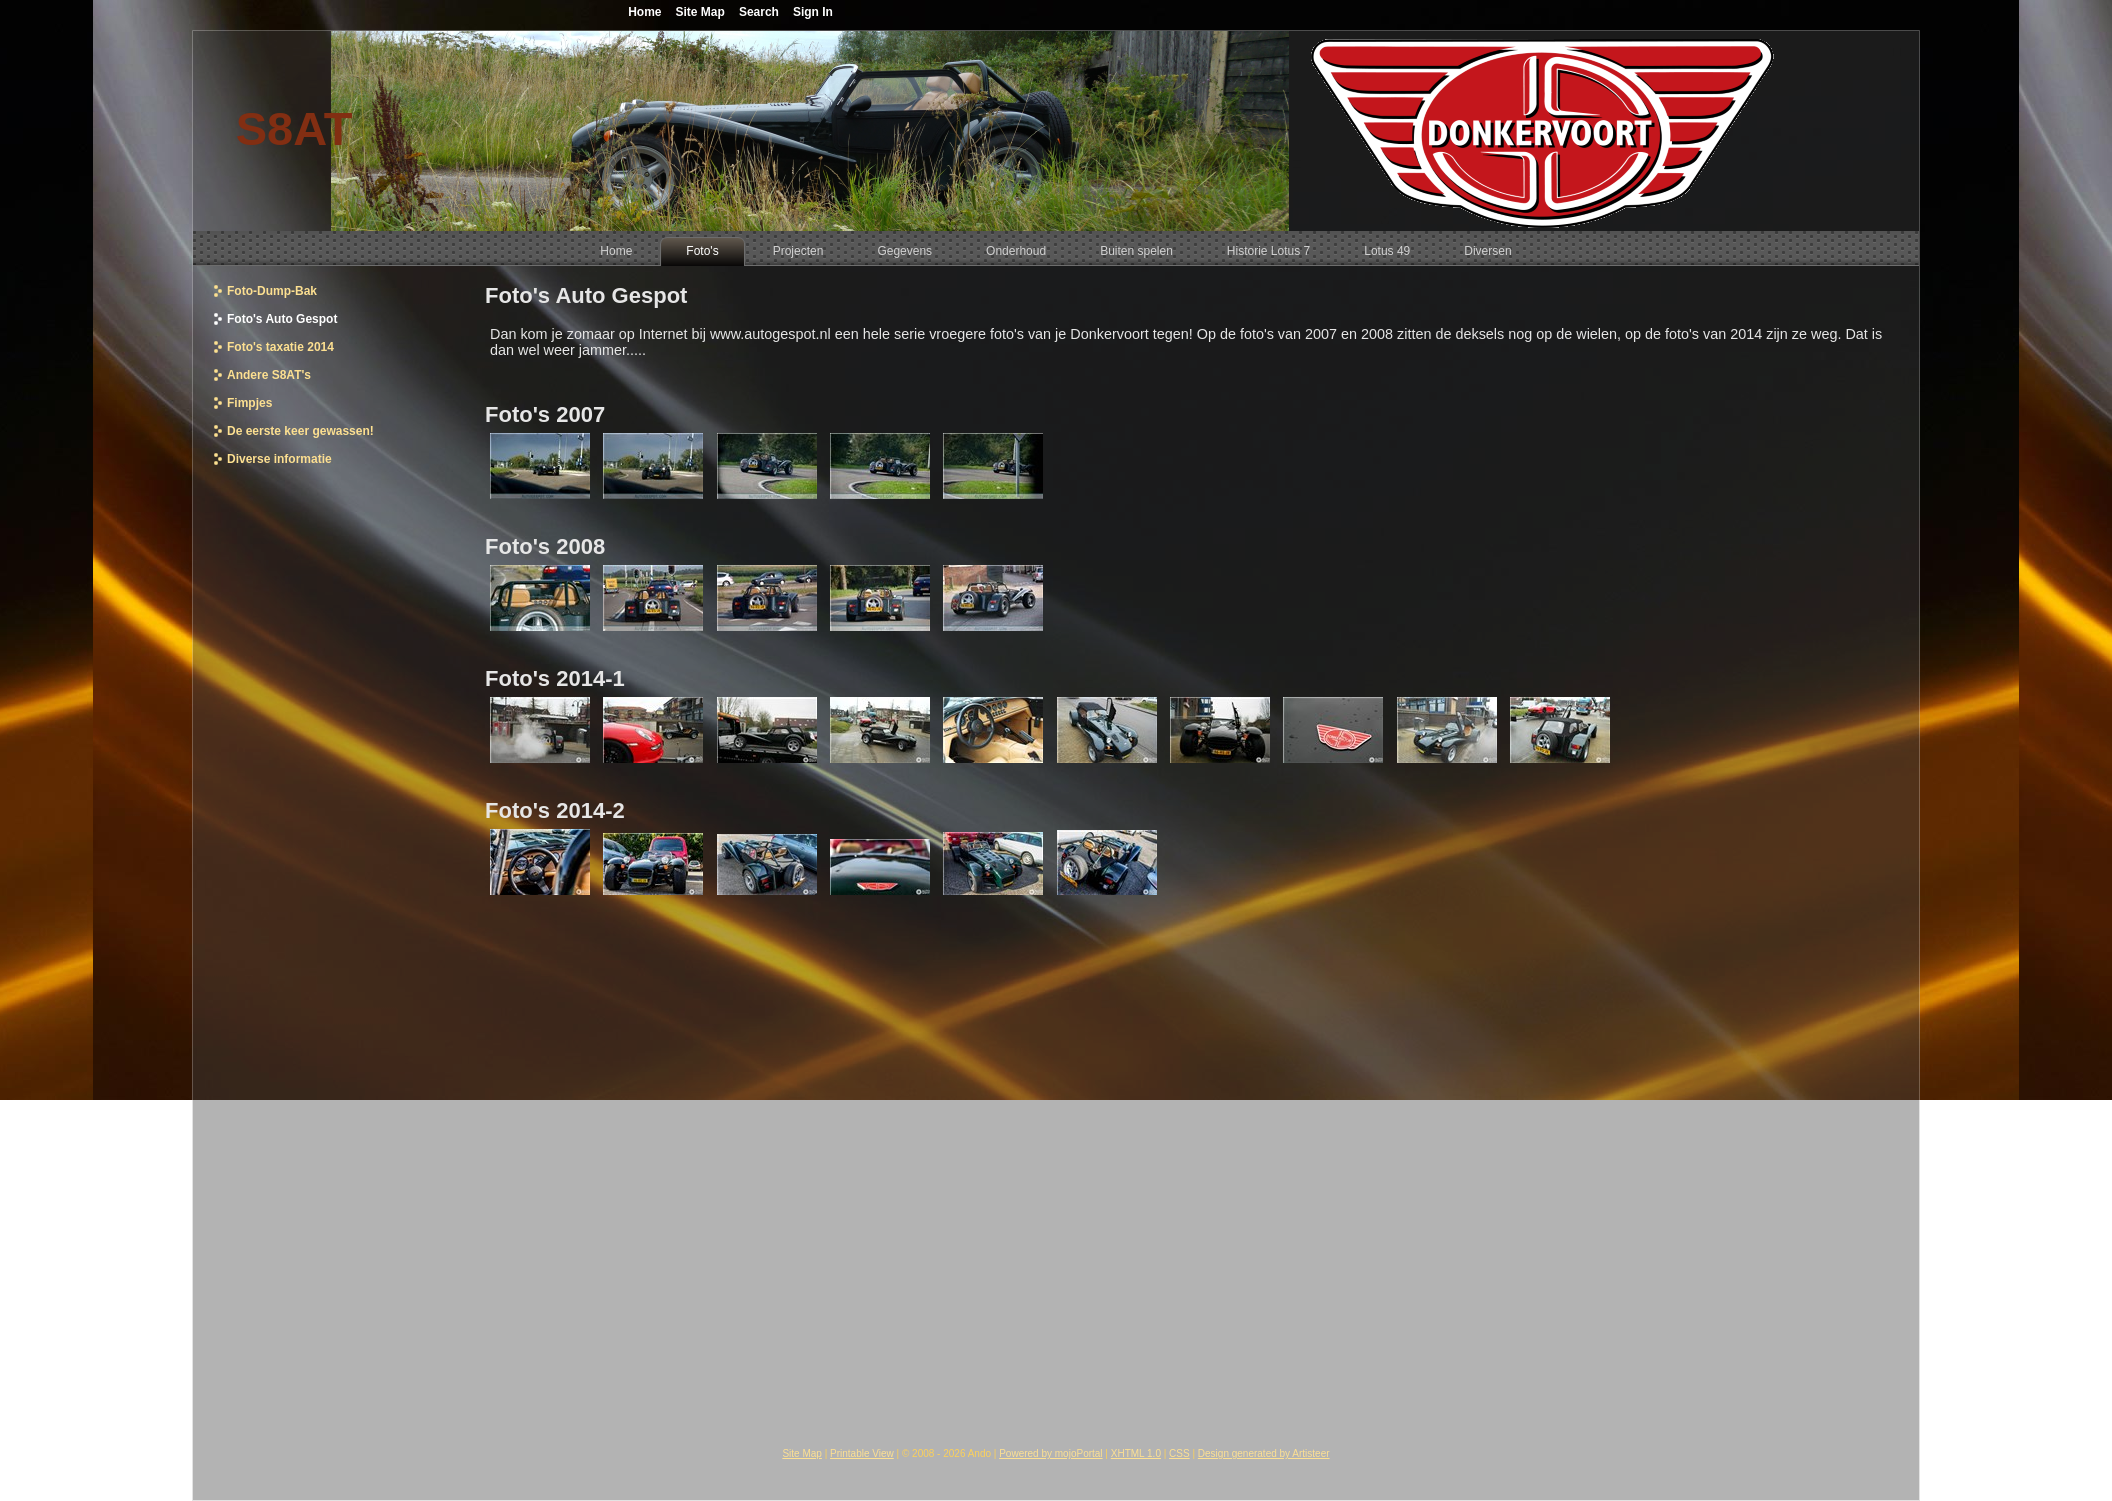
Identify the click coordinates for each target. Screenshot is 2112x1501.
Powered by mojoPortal (1050, 1453)
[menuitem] (616, 251)
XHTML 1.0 (1136, 1453)
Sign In (813, 12)
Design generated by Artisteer (1264, 1453)
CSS (1179, 1453)
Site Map (801, 1453)
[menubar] (1055, 248)
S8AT (294, 128)
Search (759, 12)
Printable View (862, 1453)
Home (644, 12)
